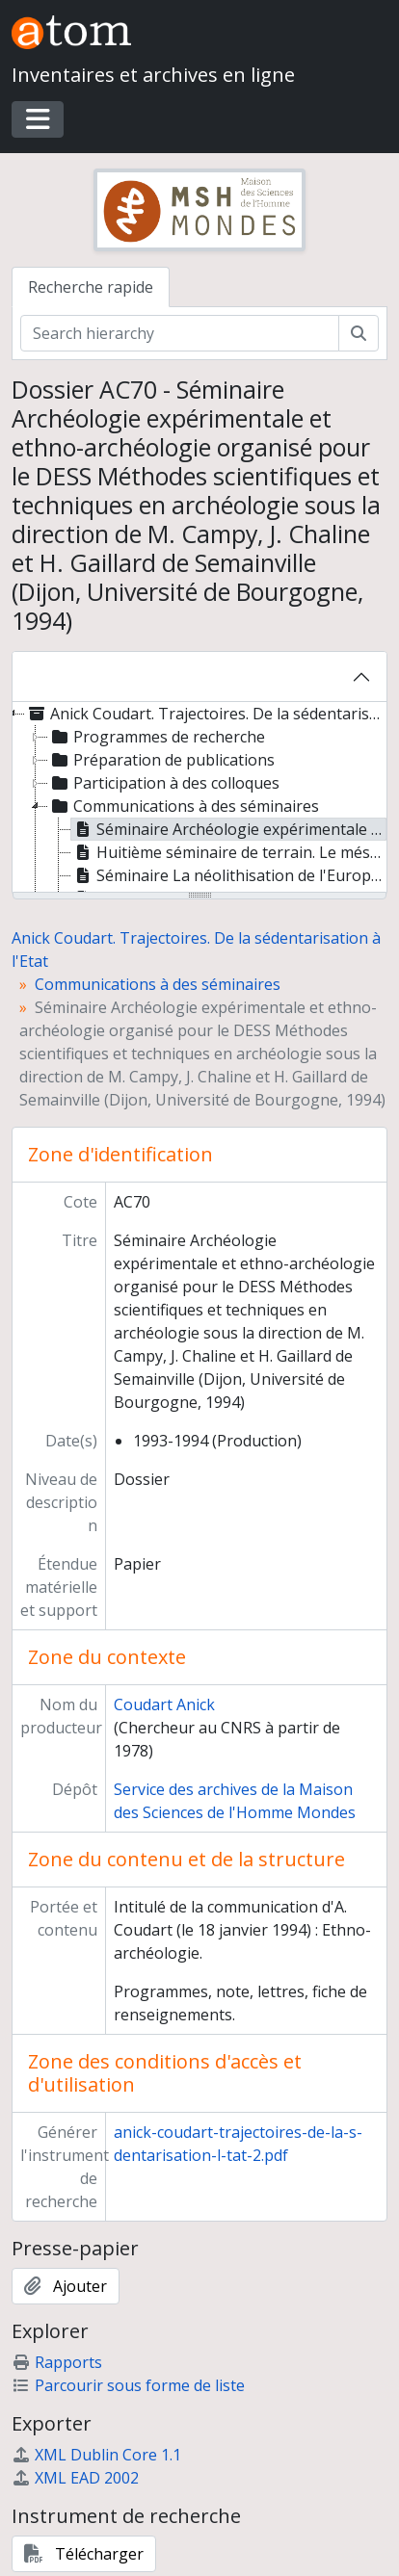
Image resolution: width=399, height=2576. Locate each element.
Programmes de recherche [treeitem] (156, 736)
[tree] (199, 798)
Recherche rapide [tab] (90, 287)
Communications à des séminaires (157, 984)
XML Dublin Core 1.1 (96, 2454)
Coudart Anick (164, 1704)
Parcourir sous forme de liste (128, 2385)
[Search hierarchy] (179, 333)
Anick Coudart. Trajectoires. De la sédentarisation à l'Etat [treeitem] (205, 713)
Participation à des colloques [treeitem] (163, 782)
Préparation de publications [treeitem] (161, 759)
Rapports (57, 2362)
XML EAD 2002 (75, 2477)
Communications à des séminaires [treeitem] (183, 806)
